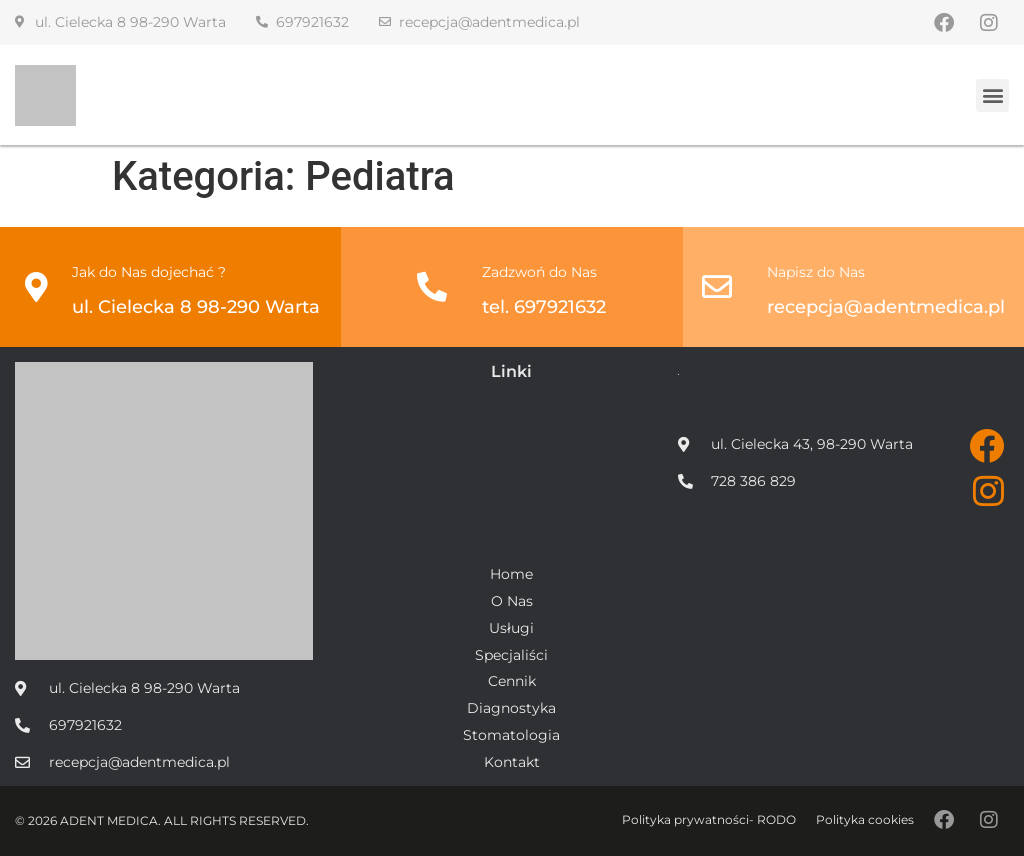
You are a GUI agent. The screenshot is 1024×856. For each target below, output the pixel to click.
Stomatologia (511, 735)
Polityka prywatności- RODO (709, 819)
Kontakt (512, 762)
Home (511, 574)
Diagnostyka (511, 708)
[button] (992, 95)
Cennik (512, 681)
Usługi (511, 628)
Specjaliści (511, 655)
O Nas (512, 601)
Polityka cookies (865, 819)
